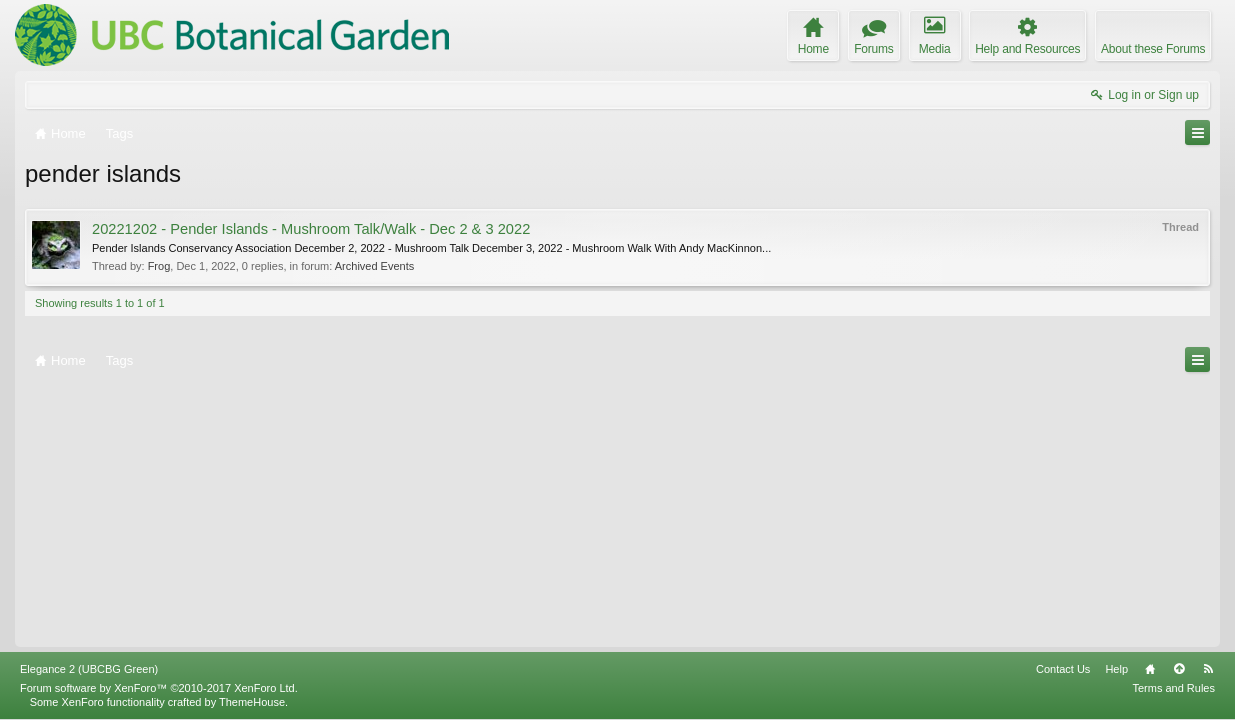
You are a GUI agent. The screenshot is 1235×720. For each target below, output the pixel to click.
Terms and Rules (1173, 688)
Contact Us (1063, 669)
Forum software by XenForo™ (159, 688)
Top (1179, 669)
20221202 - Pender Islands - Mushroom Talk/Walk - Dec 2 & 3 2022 (311, 229)
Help (1116, 669)
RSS (1208, 669)
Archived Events (374, 266)
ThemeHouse (252, 702)
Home (1150, 669)
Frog (159, 266)
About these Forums (1153, 49)
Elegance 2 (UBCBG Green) (89, 669)
